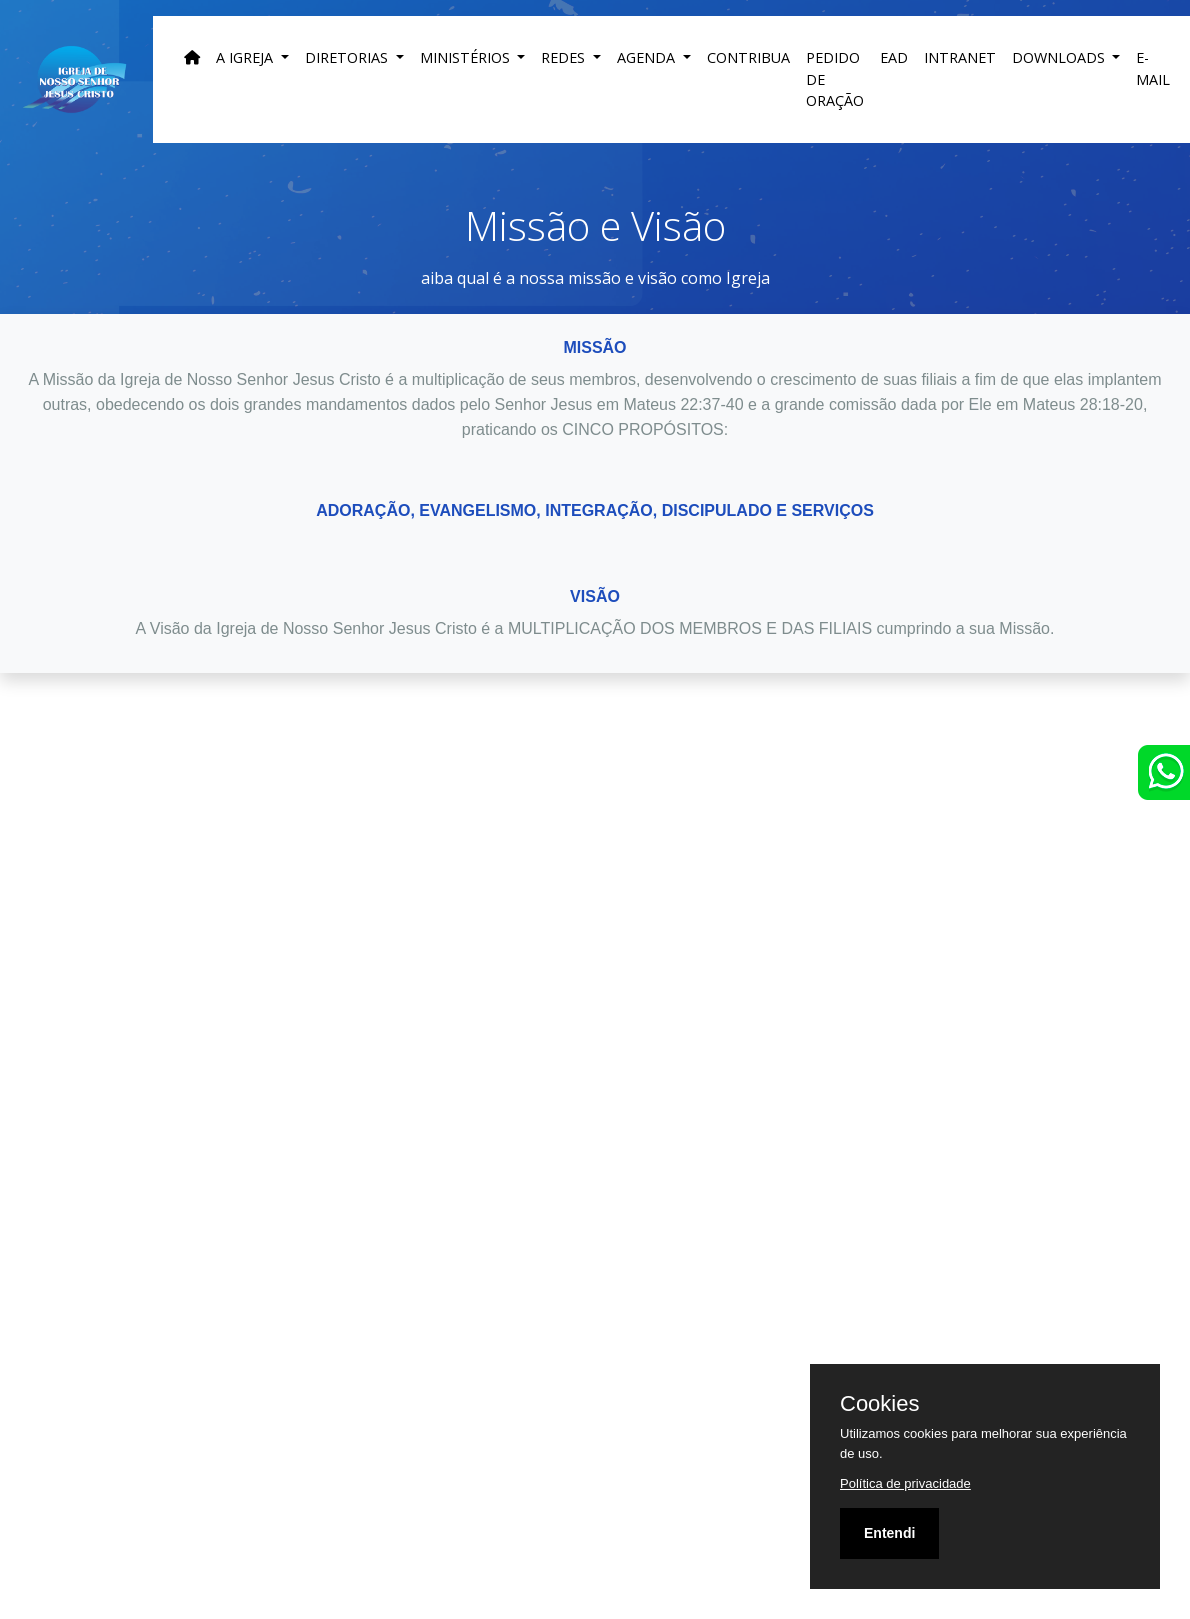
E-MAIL (1153, 68)
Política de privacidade (905, 1483)
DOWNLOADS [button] (1060, 57)
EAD (894, 57)
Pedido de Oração (835, 79)
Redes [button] (565, 57)
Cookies (879, 1404)
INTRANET (960, 57)
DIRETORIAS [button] (348, 57)
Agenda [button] (648, 57)
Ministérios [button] (467, 57)
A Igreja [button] (246, 57)
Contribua (748, 57)
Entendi (889, 1533)
